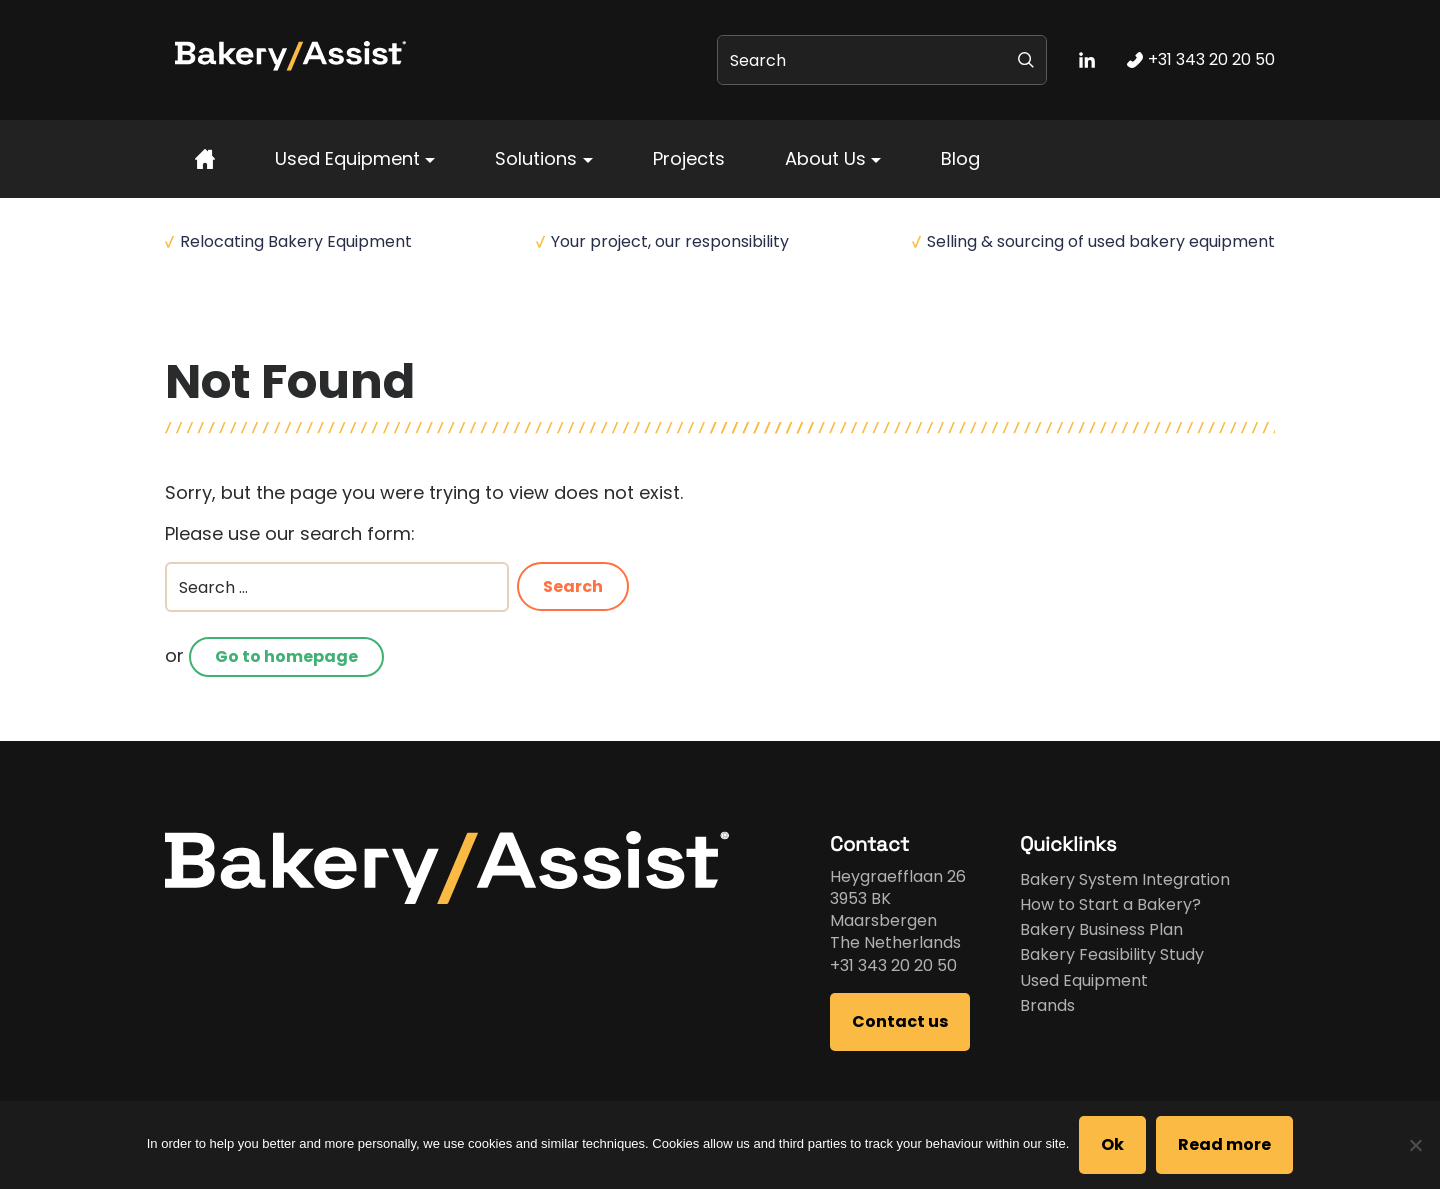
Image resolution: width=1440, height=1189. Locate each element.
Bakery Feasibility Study (1112, 954)
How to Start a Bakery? (1110, 904)
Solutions (536, 158)
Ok (1112, 1144)
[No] (1415, 1145)
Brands (1047, 1005)
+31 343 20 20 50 (893, 965)
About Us (825, 158)
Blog (960, 158)
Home (186, 321)
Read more (1224, 1144)
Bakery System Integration (1125, 879)
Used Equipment (347, 158)
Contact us (900, 1021)
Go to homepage (286, 656)
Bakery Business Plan (1101, 929)
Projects (689, 158)
